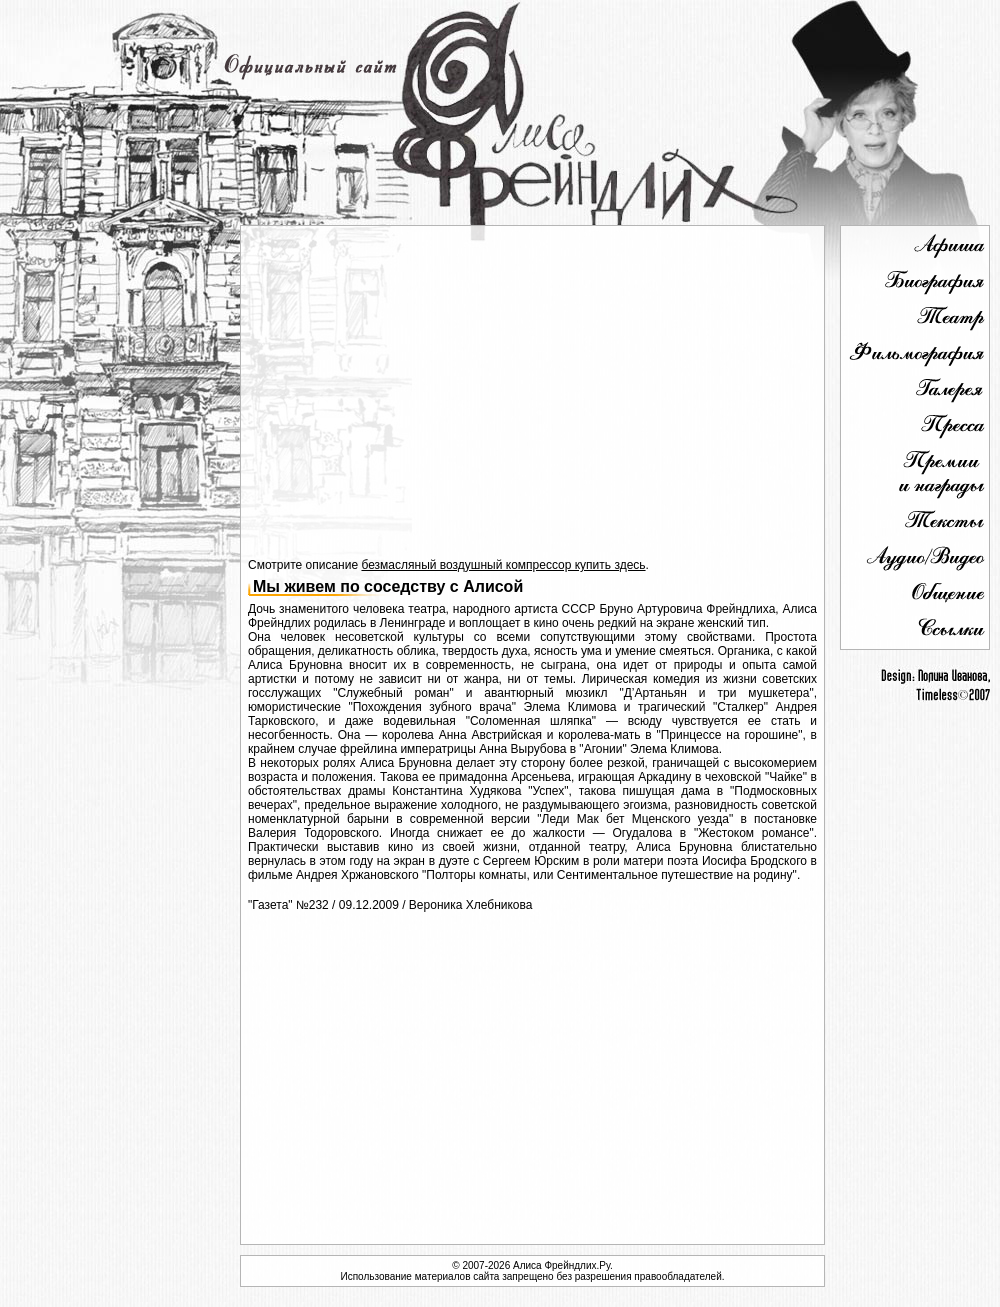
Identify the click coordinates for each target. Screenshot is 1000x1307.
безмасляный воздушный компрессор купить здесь (503, 565)
